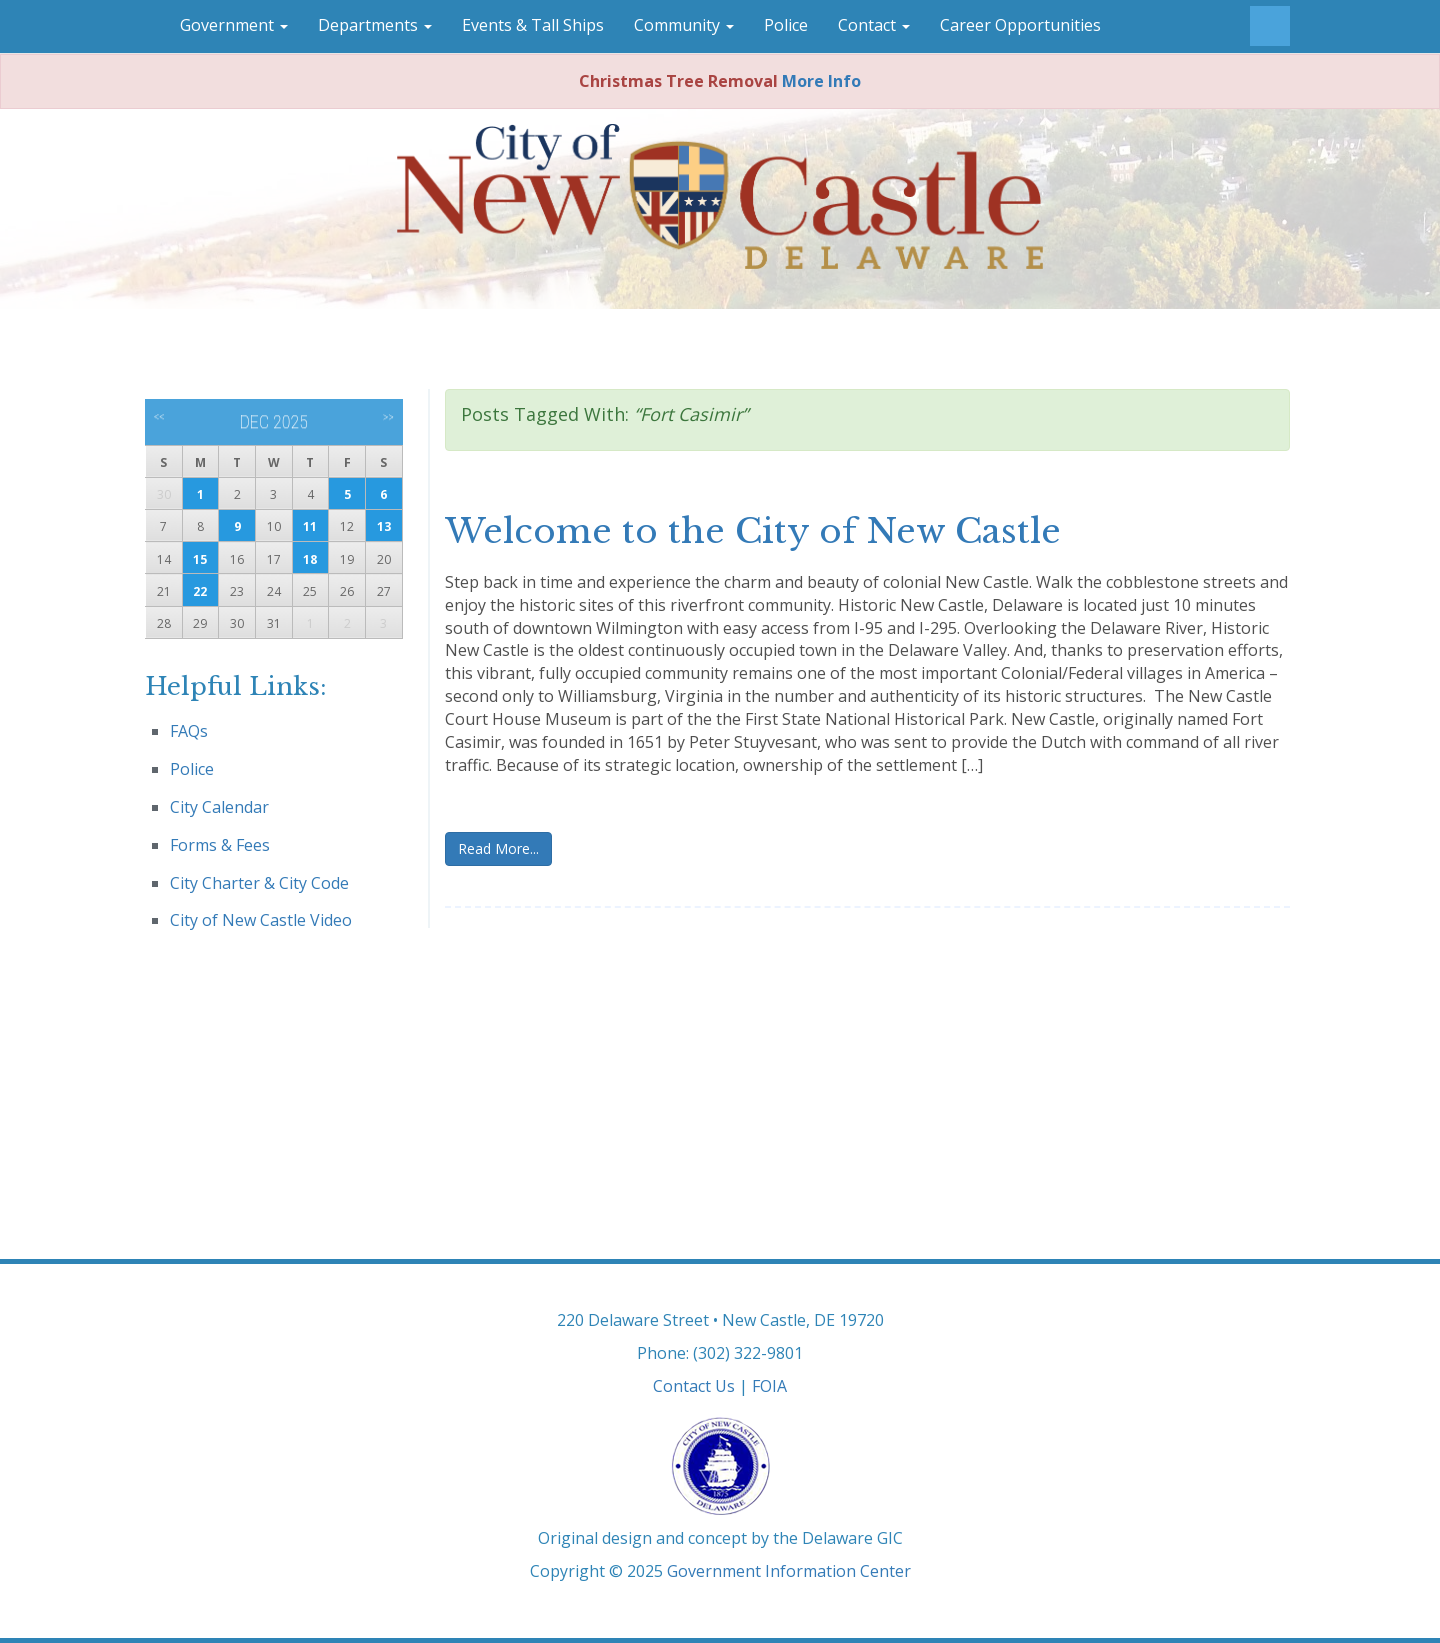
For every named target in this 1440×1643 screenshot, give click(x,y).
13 (384, 526)
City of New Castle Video (261, 920)
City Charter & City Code (259, 883)
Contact (874, 25)
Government (234, 25)
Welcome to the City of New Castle (753, 531)
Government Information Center (789, 1571)
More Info (821, 81)
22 (200, 591)
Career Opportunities (1020, 25)
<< (159, 417)
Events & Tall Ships (533, 25)
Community (684, 25)
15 (200, 559)
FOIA (769, 1386)
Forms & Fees (220, 845)
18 (310, 559)
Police (786, 25)
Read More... (498, 848)
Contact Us (694, 1386)
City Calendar (219, 807)
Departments (375, 25)
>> (388, 417)
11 (310, 526)
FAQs (189, 731)
